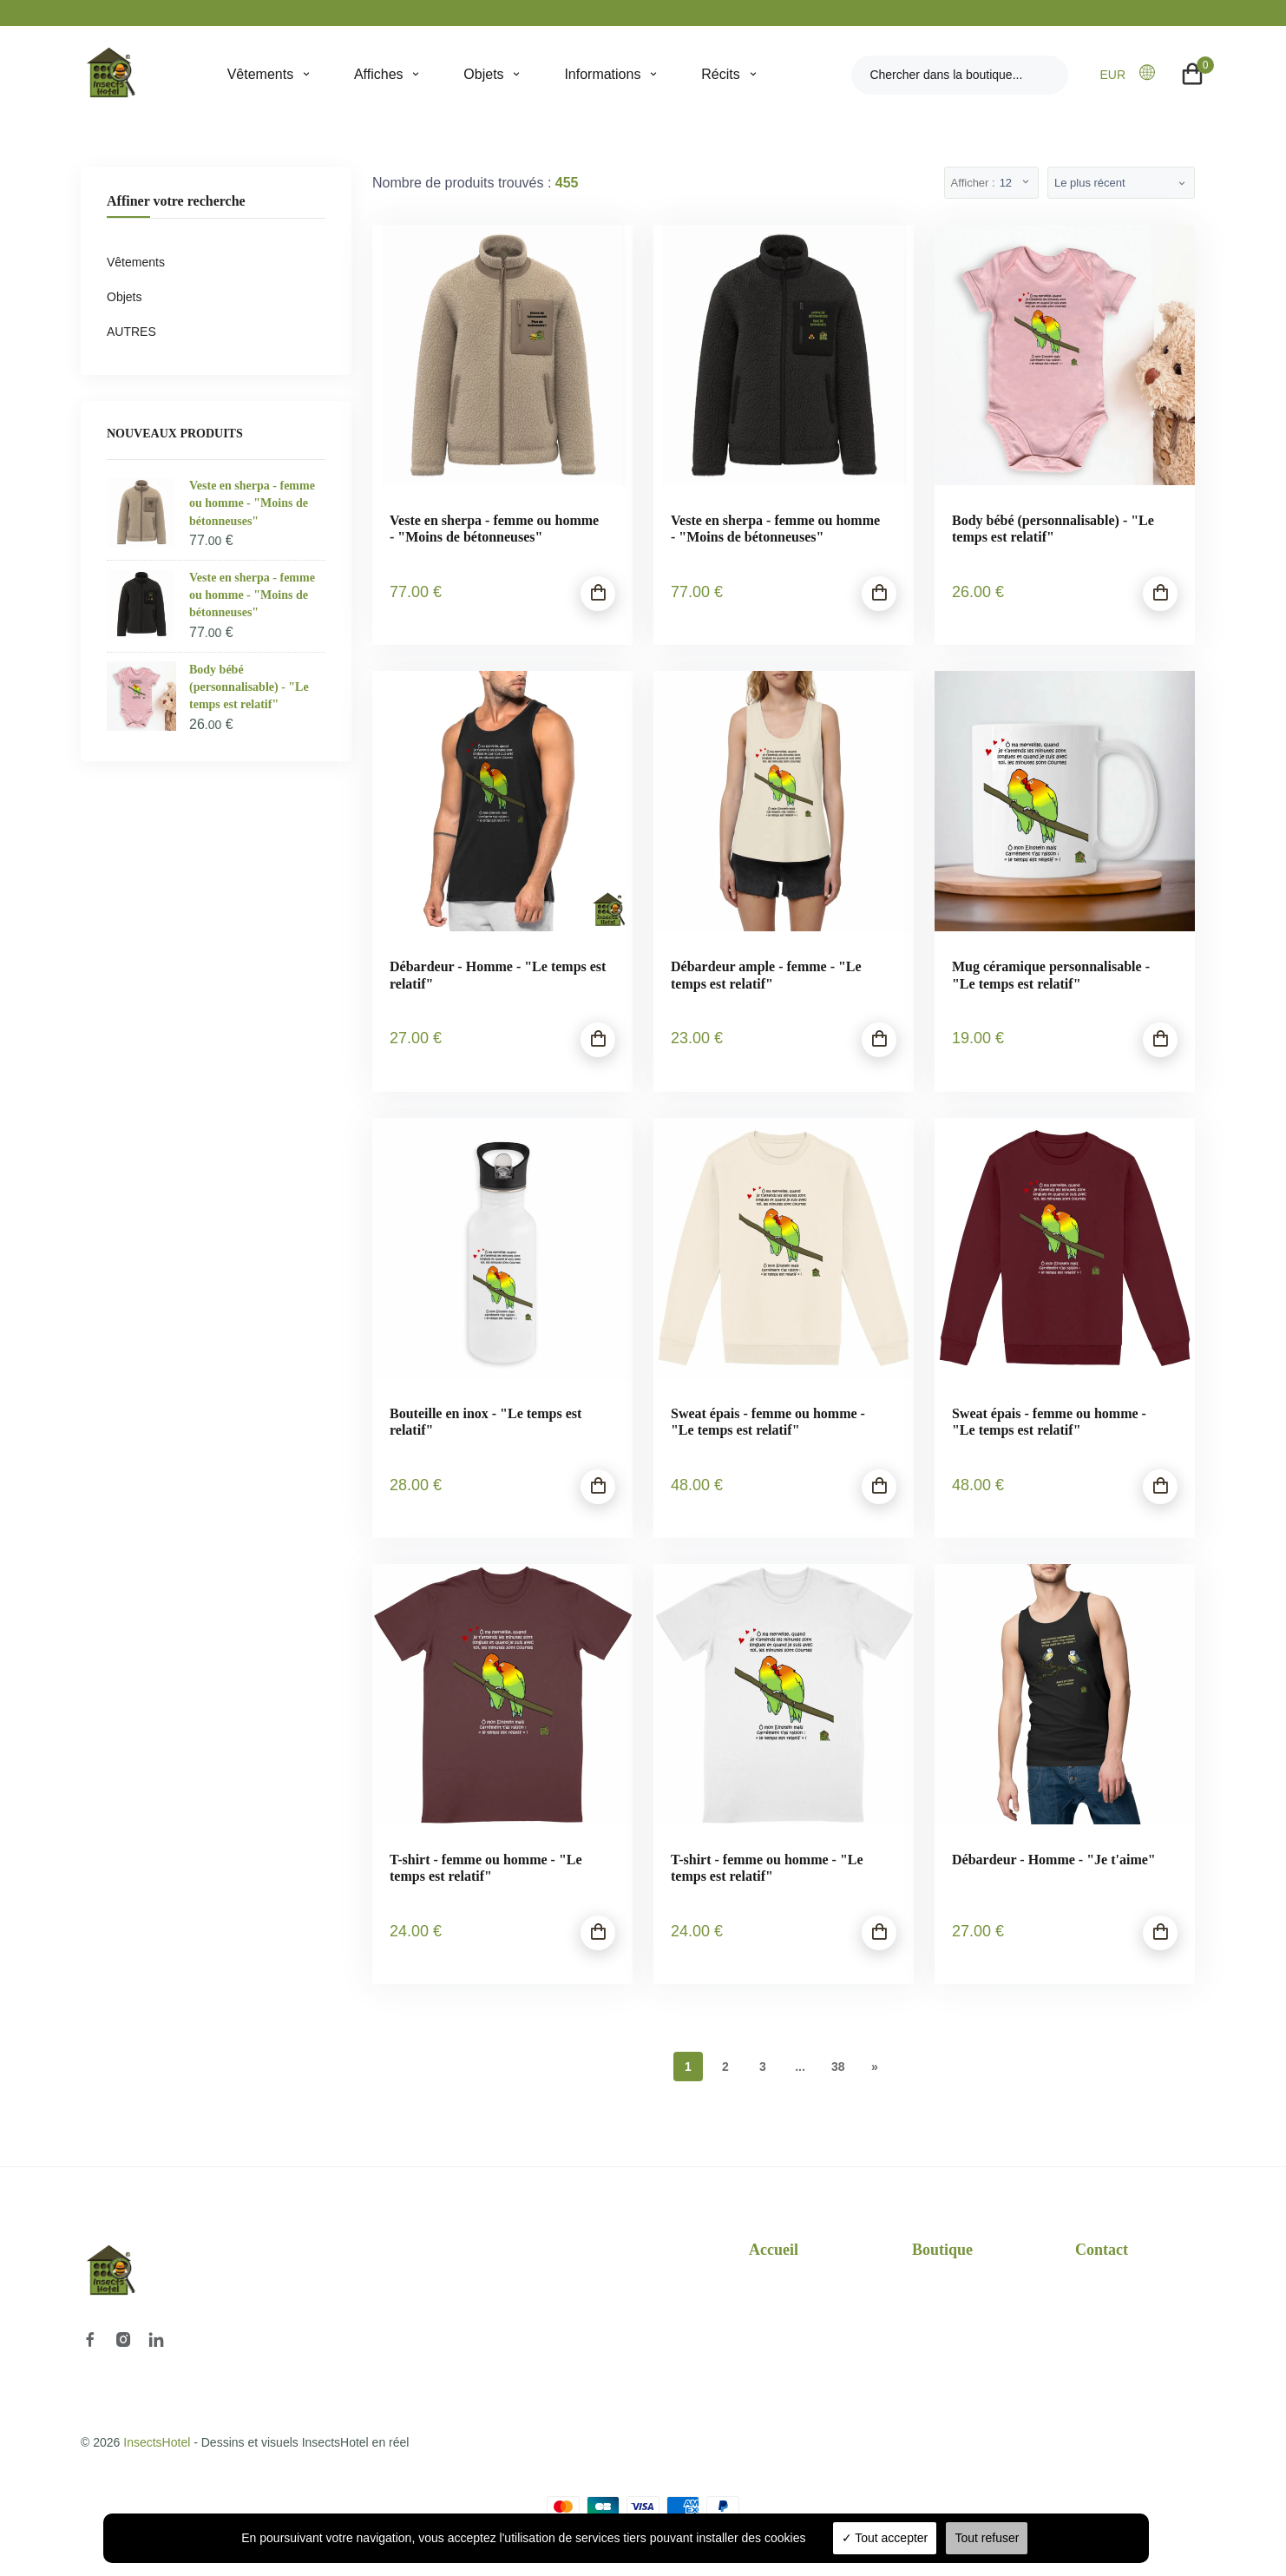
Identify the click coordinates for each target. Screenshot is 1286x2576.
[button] (1152, 74)
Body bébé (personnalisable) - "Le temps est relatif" (1053, 528)
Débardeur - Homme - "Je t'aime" (1054, 1859)
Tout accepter (885, 2538)
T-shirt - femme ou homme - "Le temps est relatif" (486, 1867)
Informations (602, 74)
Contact (1101, 2249)
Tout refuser (987, 2538)
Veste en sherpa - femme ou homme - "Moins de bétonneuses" (494, 528)
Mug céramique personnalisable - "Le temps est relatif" (1051, 974)
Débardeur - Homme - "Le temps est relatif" (498, 974)
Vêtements (260, 74)
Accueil (773, 2249)
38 (838, 2066)
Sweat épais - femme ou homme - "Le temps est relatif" (768, 1421)
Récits (720, 74)
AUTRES (131, 331)
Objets (483, 74)
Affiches (379, 74)
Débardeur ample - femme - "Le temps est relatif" (766, 974)
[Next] (874, 2066)
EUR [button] (1112, 75)
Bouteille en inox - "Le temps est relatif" (485, 1421)
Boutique (942, 2249)
